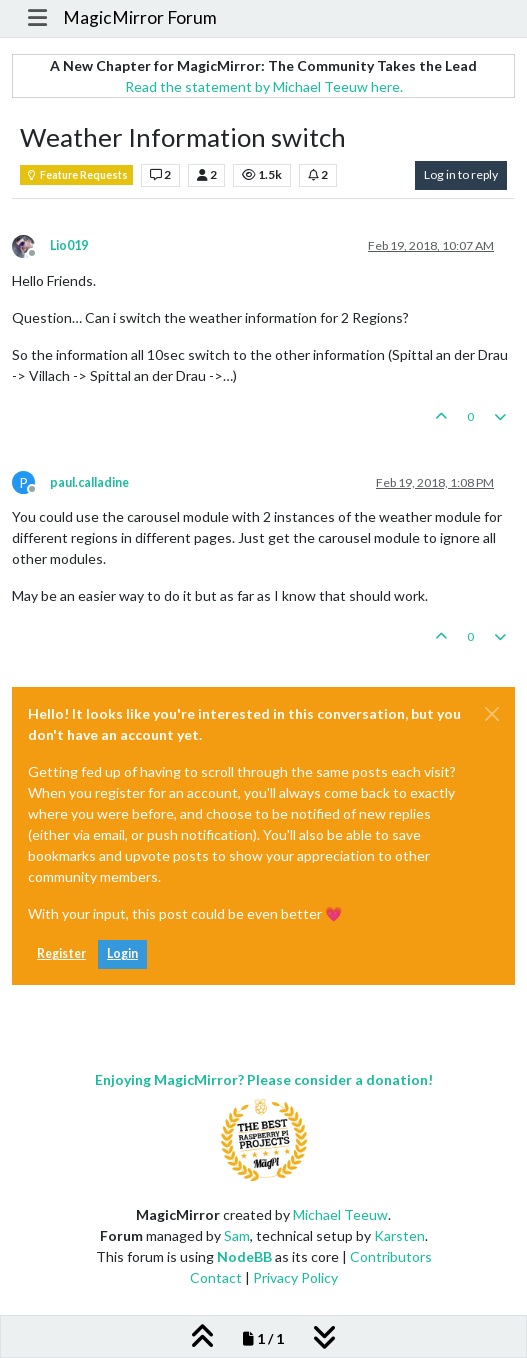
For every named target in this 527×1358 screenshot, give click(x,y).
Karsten (399, 1235)
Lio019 (69, 245)
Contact (216, 1277)
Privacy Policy (295, 1277)
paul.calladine (89, 482)
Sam (237, 1235)
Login (122, 953)
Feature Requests (76, 175)
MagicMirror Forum (140, 17)
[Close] (492, 714)
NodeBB (244, 1256)
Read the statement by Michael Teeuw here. (264, 86)
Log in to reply (461, 174)
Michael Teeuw (340, 1214)
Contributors (391, 1256)
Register (61, 953)
